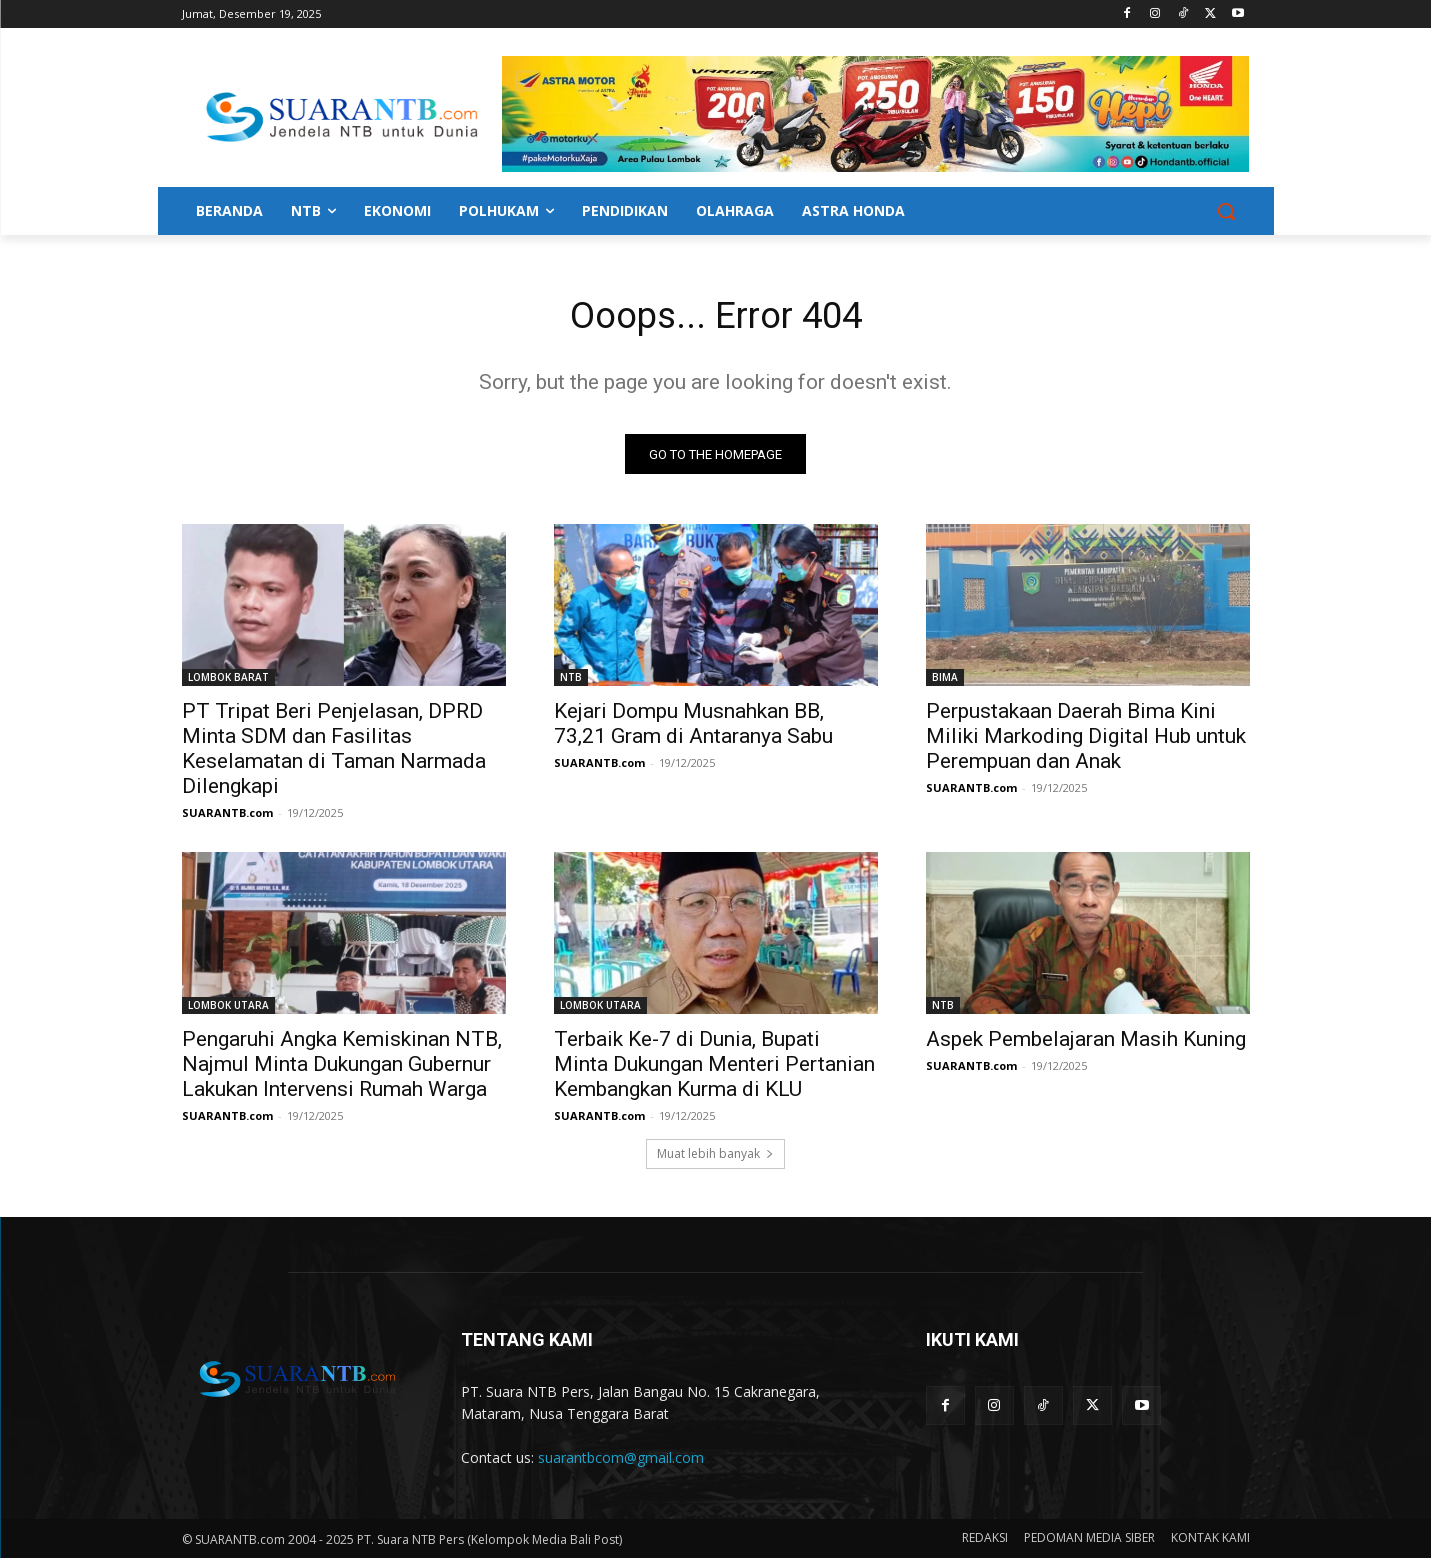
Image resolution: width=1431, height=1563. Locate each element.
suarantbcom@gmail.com (621, 1462)
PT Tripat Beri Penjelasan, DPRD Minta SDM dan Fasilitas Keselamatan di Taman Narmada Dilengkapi (334, 753)
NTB (571, 682)
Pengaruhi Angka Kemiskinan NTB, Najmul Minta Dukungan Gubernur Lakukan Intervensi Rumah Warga (342, 1069)
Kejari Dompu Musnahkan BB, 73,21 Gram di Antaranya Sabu (693, 728)
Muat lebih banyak (715, 1158)
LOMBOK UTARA (228, 1010)
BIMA (945, 682)
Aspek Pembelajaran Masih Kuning (1086, 1044)
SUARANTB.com (227, 817)
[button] (1226, 211)
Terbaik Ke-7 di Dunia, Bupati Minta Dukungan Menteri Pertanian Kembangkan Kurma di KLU (714, 1069)
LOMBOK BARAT (228, 682)
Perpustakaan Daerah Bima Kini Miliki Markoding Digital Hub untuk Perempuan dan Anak (1086, 741)
